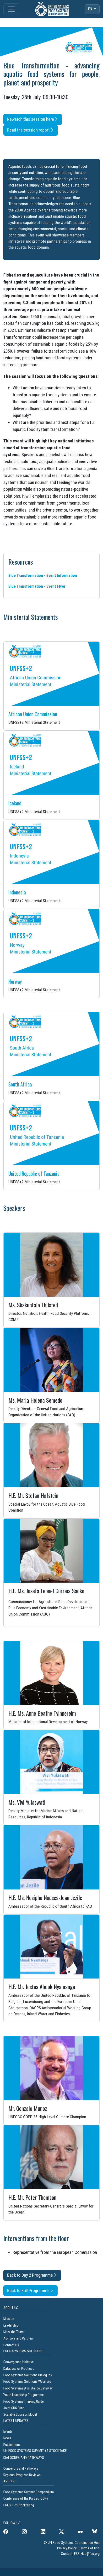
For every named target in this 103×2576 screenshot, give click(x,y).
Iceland (14, 803)
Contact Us (11, 2345)
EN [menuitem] (90, 9)
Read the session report (30, 130)
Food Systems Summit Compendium (28, 2492)
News (7, 2438)
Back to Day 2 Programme (32, 2275)
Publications (12, 2445)
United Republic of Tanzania (34, 1173)
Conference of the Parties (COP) (25, 2499)
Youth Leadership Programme (23, 2395)
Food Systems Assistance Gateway (28, 2388)
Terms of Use (90, 2548)
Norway (15, 981)
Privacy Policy (67, 2548)
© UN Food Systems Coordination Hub (72, 2542)
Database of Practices (19, 2369)
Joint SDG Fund (13, 2408)
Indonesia (17, 892)
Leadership (10, 2325)
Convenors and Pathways (20, 2469)
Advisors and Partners (18, 2338)
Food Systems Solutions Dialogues (27, 2375)
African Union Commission (32, 714)
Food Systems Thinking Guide (23, 2402)
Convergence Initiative (18, 2362)
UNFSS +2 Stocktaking (18, 2505)
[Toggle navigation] (11, 9)
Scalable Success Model (20, 2415)
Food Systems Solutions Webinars (27, 2382)
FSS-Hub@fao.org (87, 2554)
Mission (8, 2319)
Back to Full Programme (30, 2290)
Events (8, 2432)
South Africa (20, 1084)
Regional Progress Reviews (22, 2475)
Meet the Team (13, 2332)
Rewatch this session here (33, 119)
